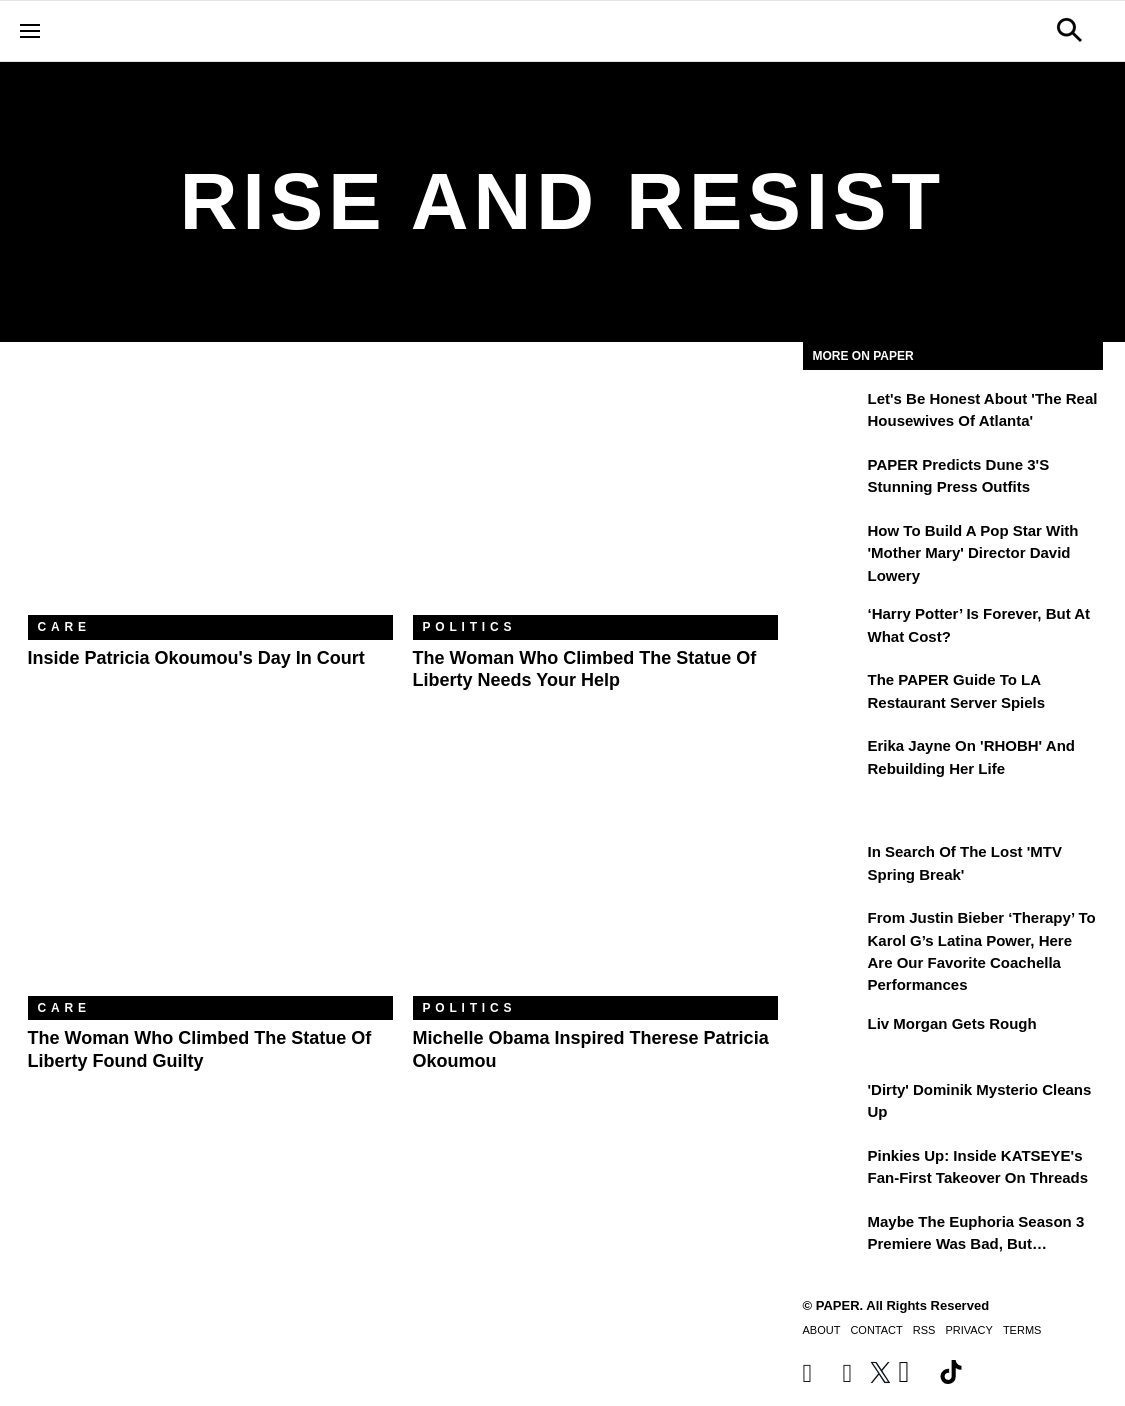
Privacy (968, 1330)
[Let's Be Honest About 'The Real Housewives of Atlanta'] (833, 413)
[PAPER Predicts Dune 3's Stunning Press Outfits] (833, 479)
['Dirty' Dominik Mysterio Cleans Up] (833, 1104)
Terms (1022, 1330)
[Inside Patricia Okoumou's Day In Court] (210, 493)
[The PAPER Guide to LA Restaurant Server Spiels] (833, 694)
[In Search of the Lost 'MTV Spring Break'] (833, 866)
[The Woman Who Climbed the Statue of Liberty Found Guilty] (210, 874)
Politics (470, 627)
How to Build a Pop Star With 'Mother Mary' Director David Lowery (973, 553)
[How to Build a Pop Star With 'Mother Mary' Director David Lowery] (833, 545)
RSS (924, 1330)
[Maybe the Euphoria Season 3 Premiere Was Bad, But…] (833, 1236)
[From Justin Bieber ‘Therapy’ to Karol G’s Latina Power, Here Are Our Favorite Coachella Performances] (833, 932)
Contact (876, 1330)
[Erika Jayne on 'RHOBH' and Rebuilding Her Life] (833, 760)
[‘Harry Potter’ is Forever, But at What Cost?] (833, 628)
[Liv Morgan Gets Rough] (833, 1038)
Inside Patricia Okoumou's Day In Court (196, 658)
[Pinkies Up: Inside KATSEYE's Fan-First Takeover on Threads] (833, 1170)
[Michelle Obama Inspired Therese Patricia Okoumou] (595, 874)
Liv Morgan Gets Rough (952, 1023)
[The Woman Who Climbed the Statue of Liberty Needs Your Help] (595, 493)
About (822, 1330)
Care (64, 627)
